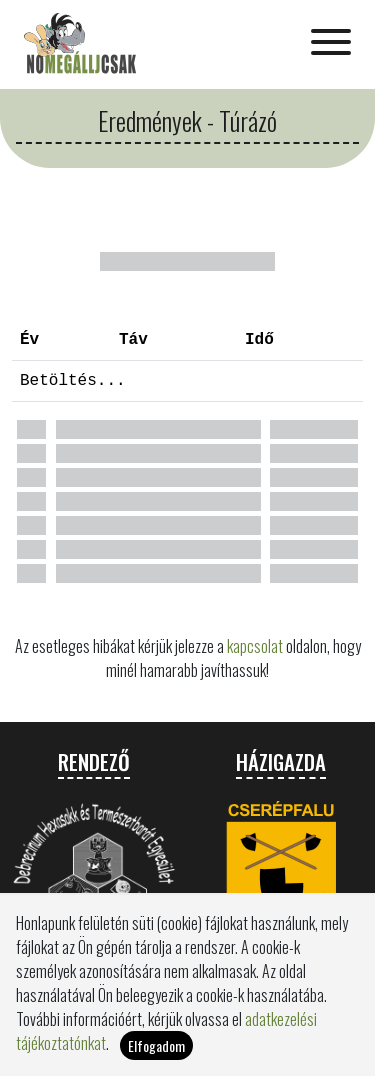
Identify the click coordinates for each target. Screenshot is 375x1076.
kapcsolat (255, 646)
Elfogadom (156, 1051)
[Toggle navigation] (331, 44)
